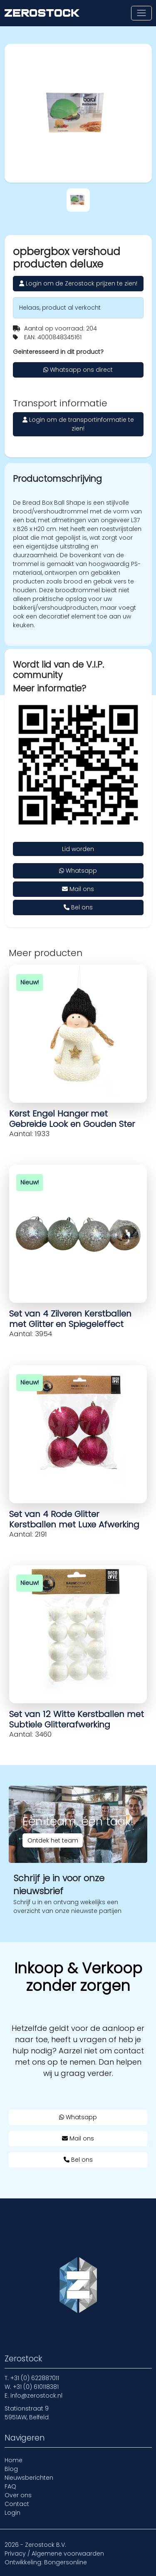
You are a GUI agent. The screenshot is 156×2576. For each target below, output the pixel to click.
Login (12, 2512)
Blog (11, 2469)
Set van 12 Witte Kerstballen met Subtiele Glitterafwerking (76, 1719)
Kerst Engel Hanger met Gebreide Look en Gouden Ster (72, 1119)
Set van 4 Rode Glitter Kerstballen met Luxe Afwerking (74, 1519)
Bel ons (78, 907)
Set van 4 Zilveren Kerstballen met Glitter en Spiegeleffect (70, 1319)
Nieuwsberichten (29, 2477)
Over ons (18, 2495)
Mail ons (78, 889)
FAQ (10, 2486)
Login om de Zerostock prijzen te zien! (78, 283)
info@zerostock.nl (36, 2395)
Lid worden (78, 849)
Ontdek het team (52, 1840)
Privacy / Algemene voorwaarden (54, 2553)
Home (13, 2460)
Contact (17, 2504)
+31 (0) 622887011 (34, 2378)
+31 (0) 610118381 (36, 2387)
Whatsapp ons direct (78, 369)
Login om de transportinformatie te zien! (78, 424)
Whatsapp (78, 870)
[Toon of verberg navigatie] (141, 13)
